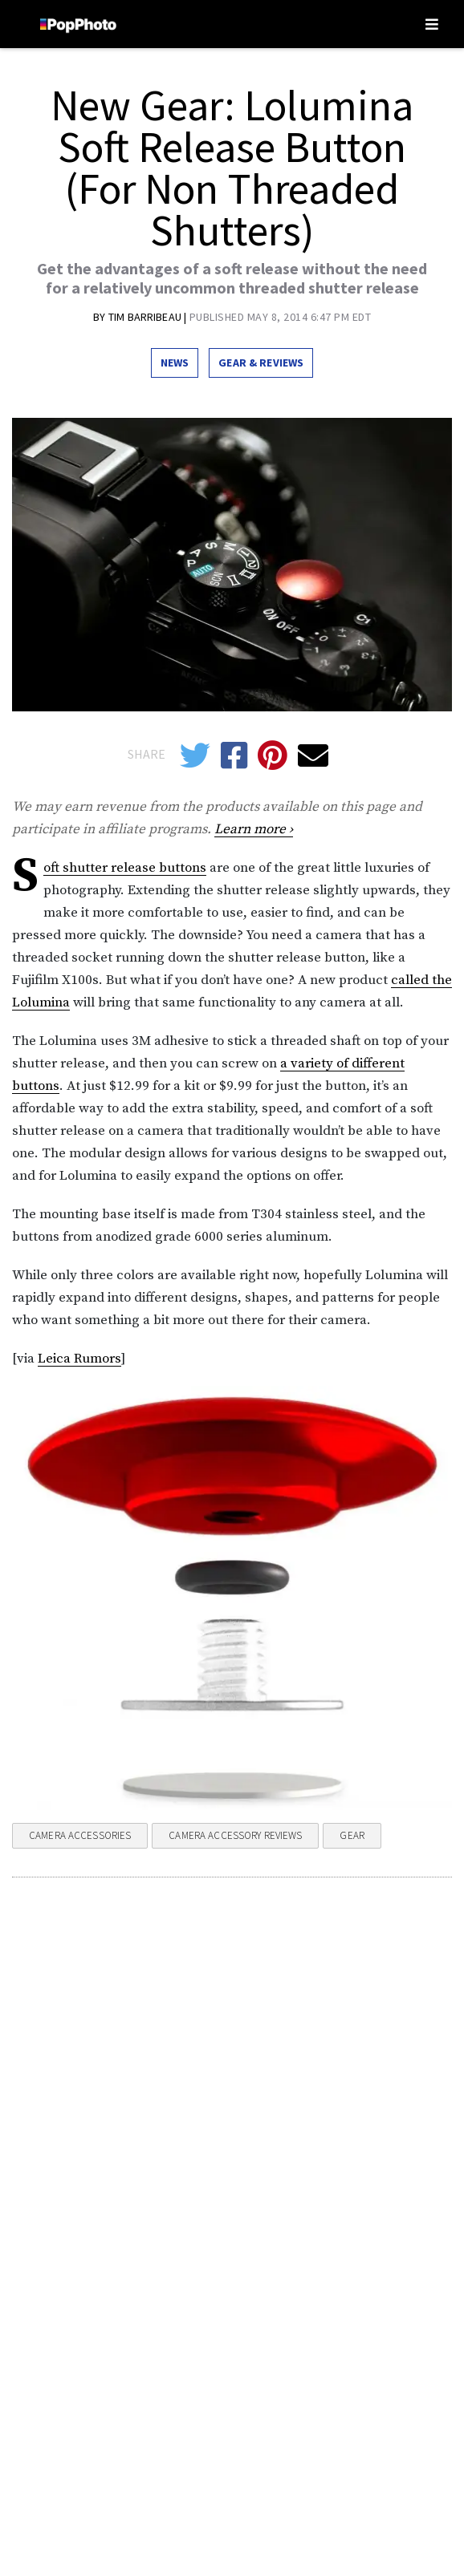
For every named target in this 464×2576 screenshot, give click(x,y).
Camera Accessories (80, 1835)
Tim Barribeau (146, 317)
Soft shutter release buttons (124, 868)
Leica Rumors (79, 1358)
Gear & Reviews (260, 362)
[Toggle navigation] (432, 24)
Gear (352, 1835)
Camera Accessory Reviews (235, 1835)
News (175, 362)
